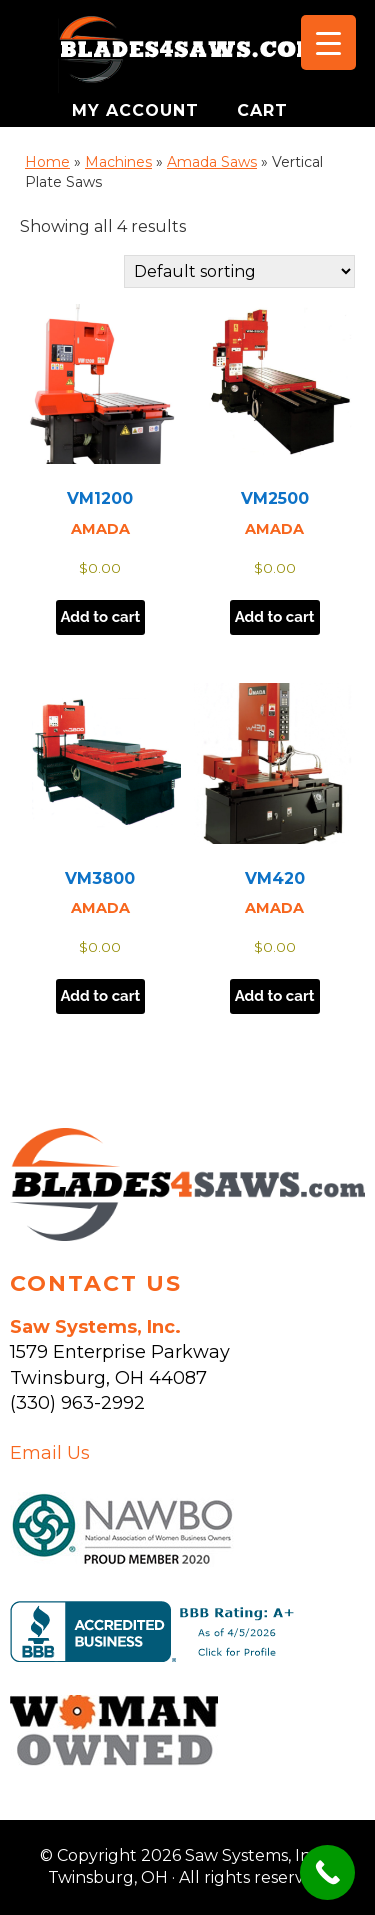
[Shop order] (239, 271)
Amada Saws (212, 162)
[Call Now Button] (327, 1872)
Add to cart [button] (101, 617)
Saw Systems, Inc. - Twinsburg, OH (188, 55)
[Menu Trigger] (328, 42)
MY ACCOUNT (138, 110)
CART (262, 110)
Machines (118, 162)
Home (47, 162)
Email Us (50, 1453)
